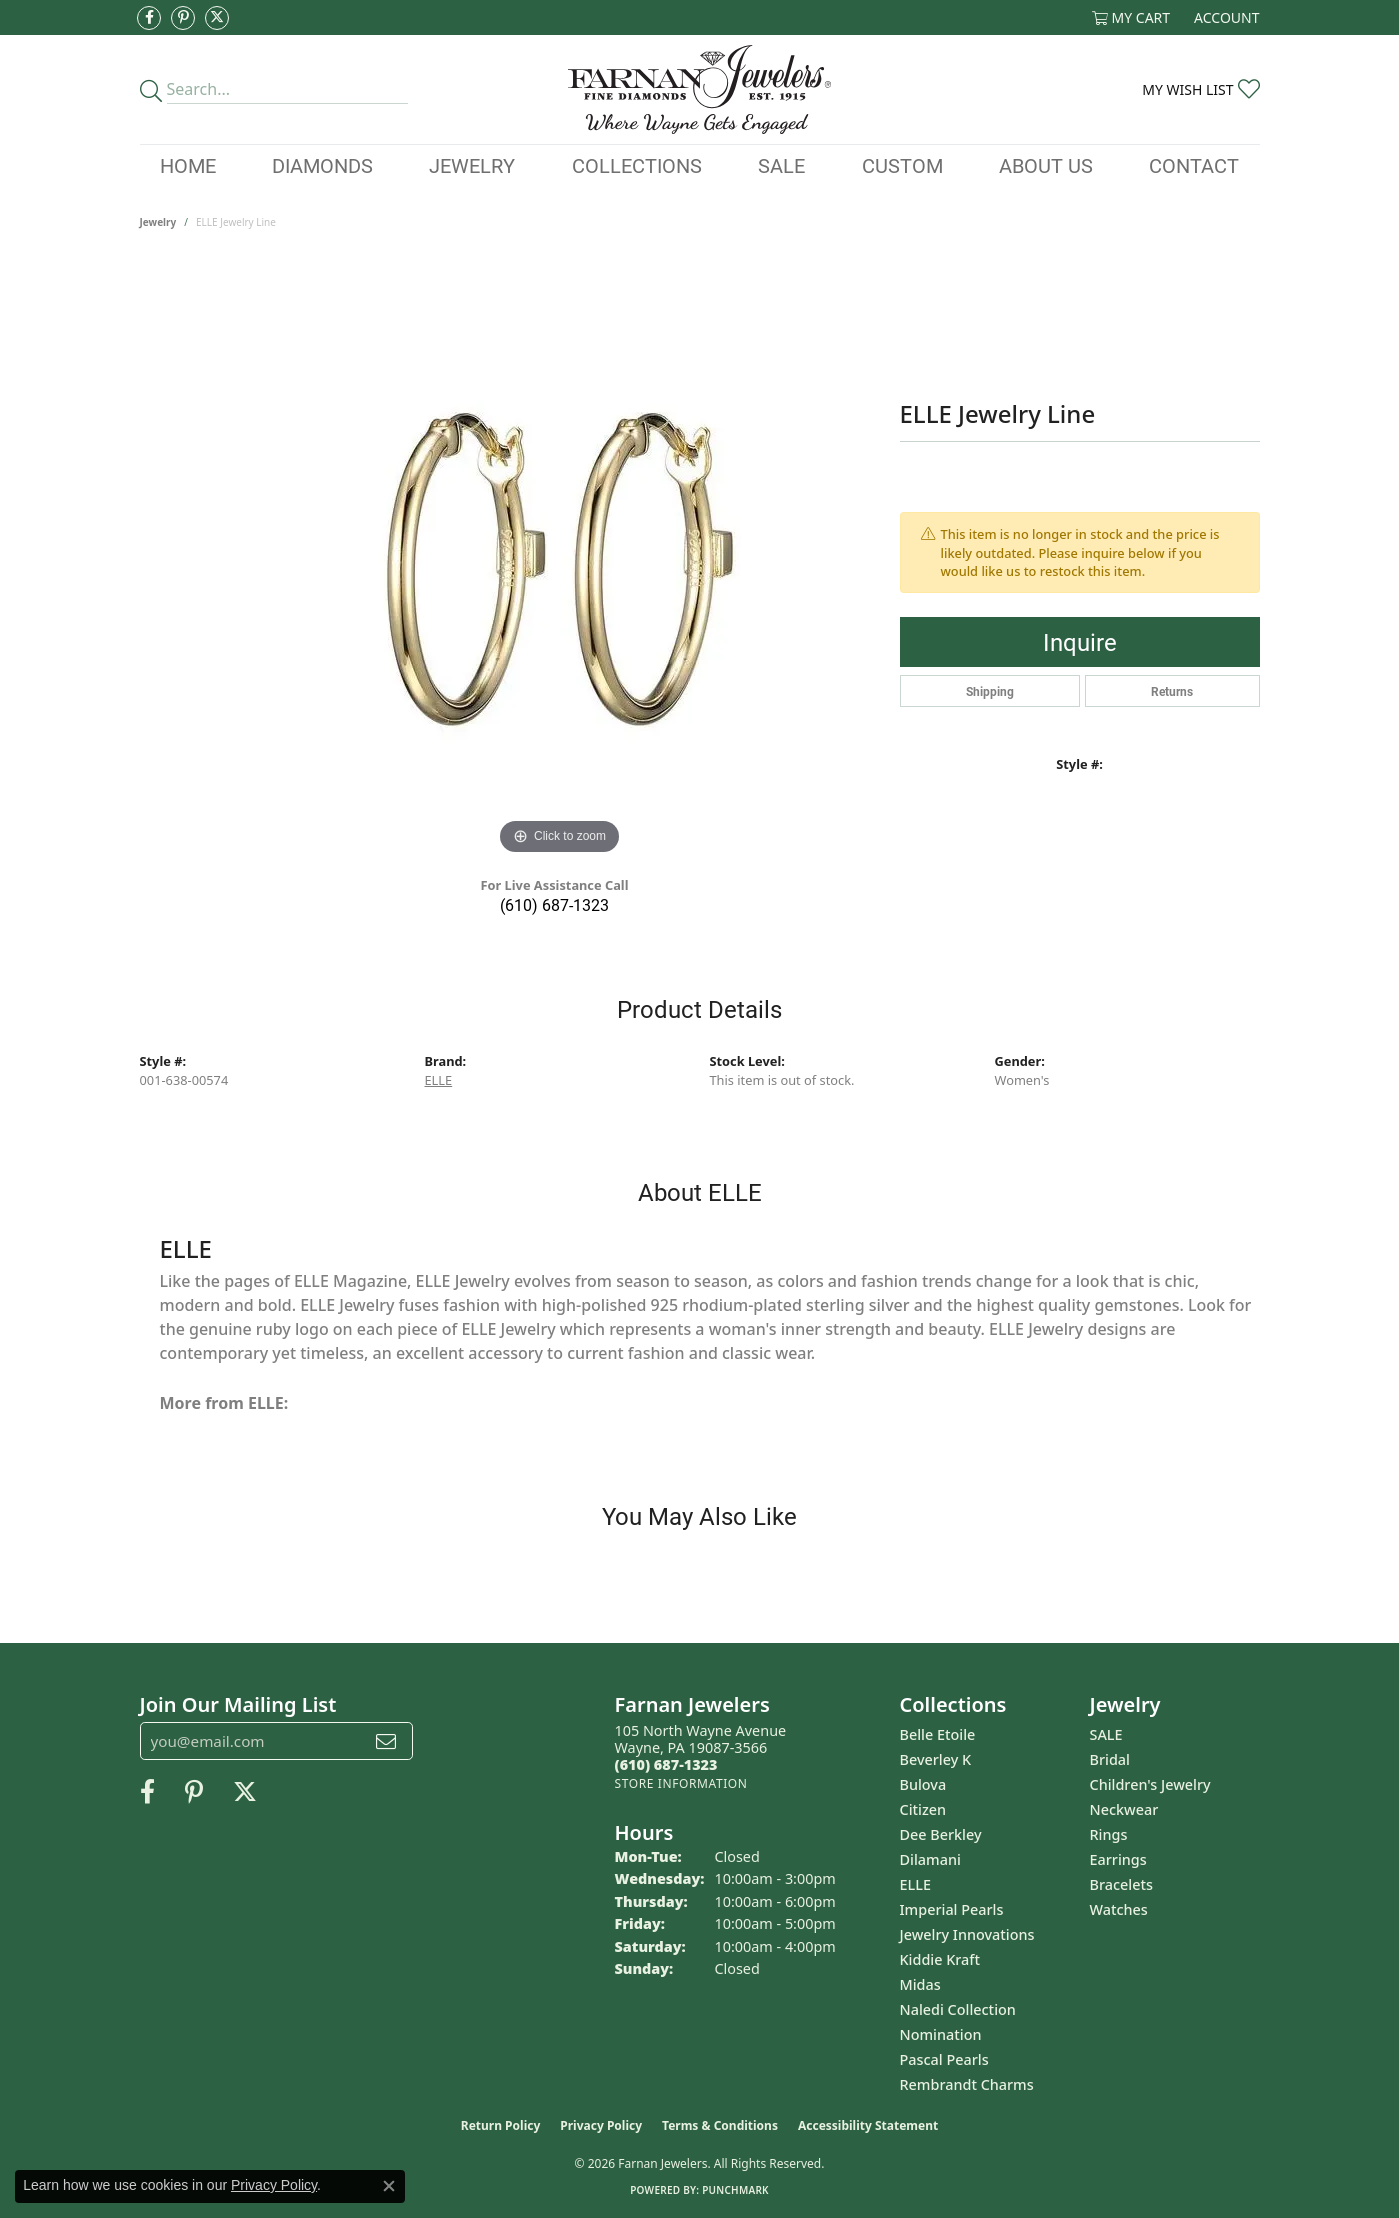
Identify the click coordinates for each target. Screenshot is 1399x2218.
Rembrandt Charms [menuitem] (967, 2084)
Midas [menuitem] (920, 1984)
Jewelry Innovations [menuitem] (967, 1934)
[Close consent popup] (389, 2186)
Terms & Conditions (720, 2125)
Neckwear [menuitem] (1124, 1809)
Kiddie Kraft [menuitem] (940, 1959)
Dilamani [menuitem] (930, 1859)
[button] (1131, 17)
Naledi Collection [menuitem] (958, 2009)
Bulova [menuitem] (923, 1784)
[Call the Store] (666, 1764)
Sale (781, 165)
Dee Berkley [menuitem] (941, 1834)
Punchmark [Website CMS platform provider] (735, 2190)
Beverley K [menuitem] (936, 1759)
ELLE (439, 1080)
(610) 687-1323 (554, 904)
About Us (1046, 165)
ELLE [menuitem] (915, 1884)
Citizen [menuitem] (923, 1809)
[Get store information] (681, 1783)
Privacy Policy (601, 2125)
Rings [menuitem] (1109, 1834)
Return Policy (501, 2125)
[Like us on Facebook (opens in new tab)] (149, 18)
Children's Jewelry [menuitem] (1150, 1784)
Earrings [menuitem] (1118, 1859)
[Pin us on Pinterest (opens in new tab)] (183, 18)
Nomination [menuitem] (941, 2034)
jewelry (158, 222)
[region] (560, 560)
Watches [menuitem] (1119, 1909)
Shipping (990, 691)
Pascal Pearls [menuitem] (944, 2059)
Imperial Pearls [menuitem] (952, 1909)
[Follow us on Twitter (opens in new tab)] (217, 18)
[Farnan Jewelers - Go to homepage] (699, 89)
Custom (902, 165)
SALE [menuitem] (1106, 1734)
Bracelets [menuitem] (1121, 1884)
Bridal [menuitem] (1110, 1759)
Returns (1172, 691)
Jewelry (472, 165)
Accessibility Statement (868, 2125)
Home (188, 165)
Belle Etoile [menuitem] (938, 1734)
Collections (637, 165)
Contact (1194, 165)
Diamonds (322, 165)
